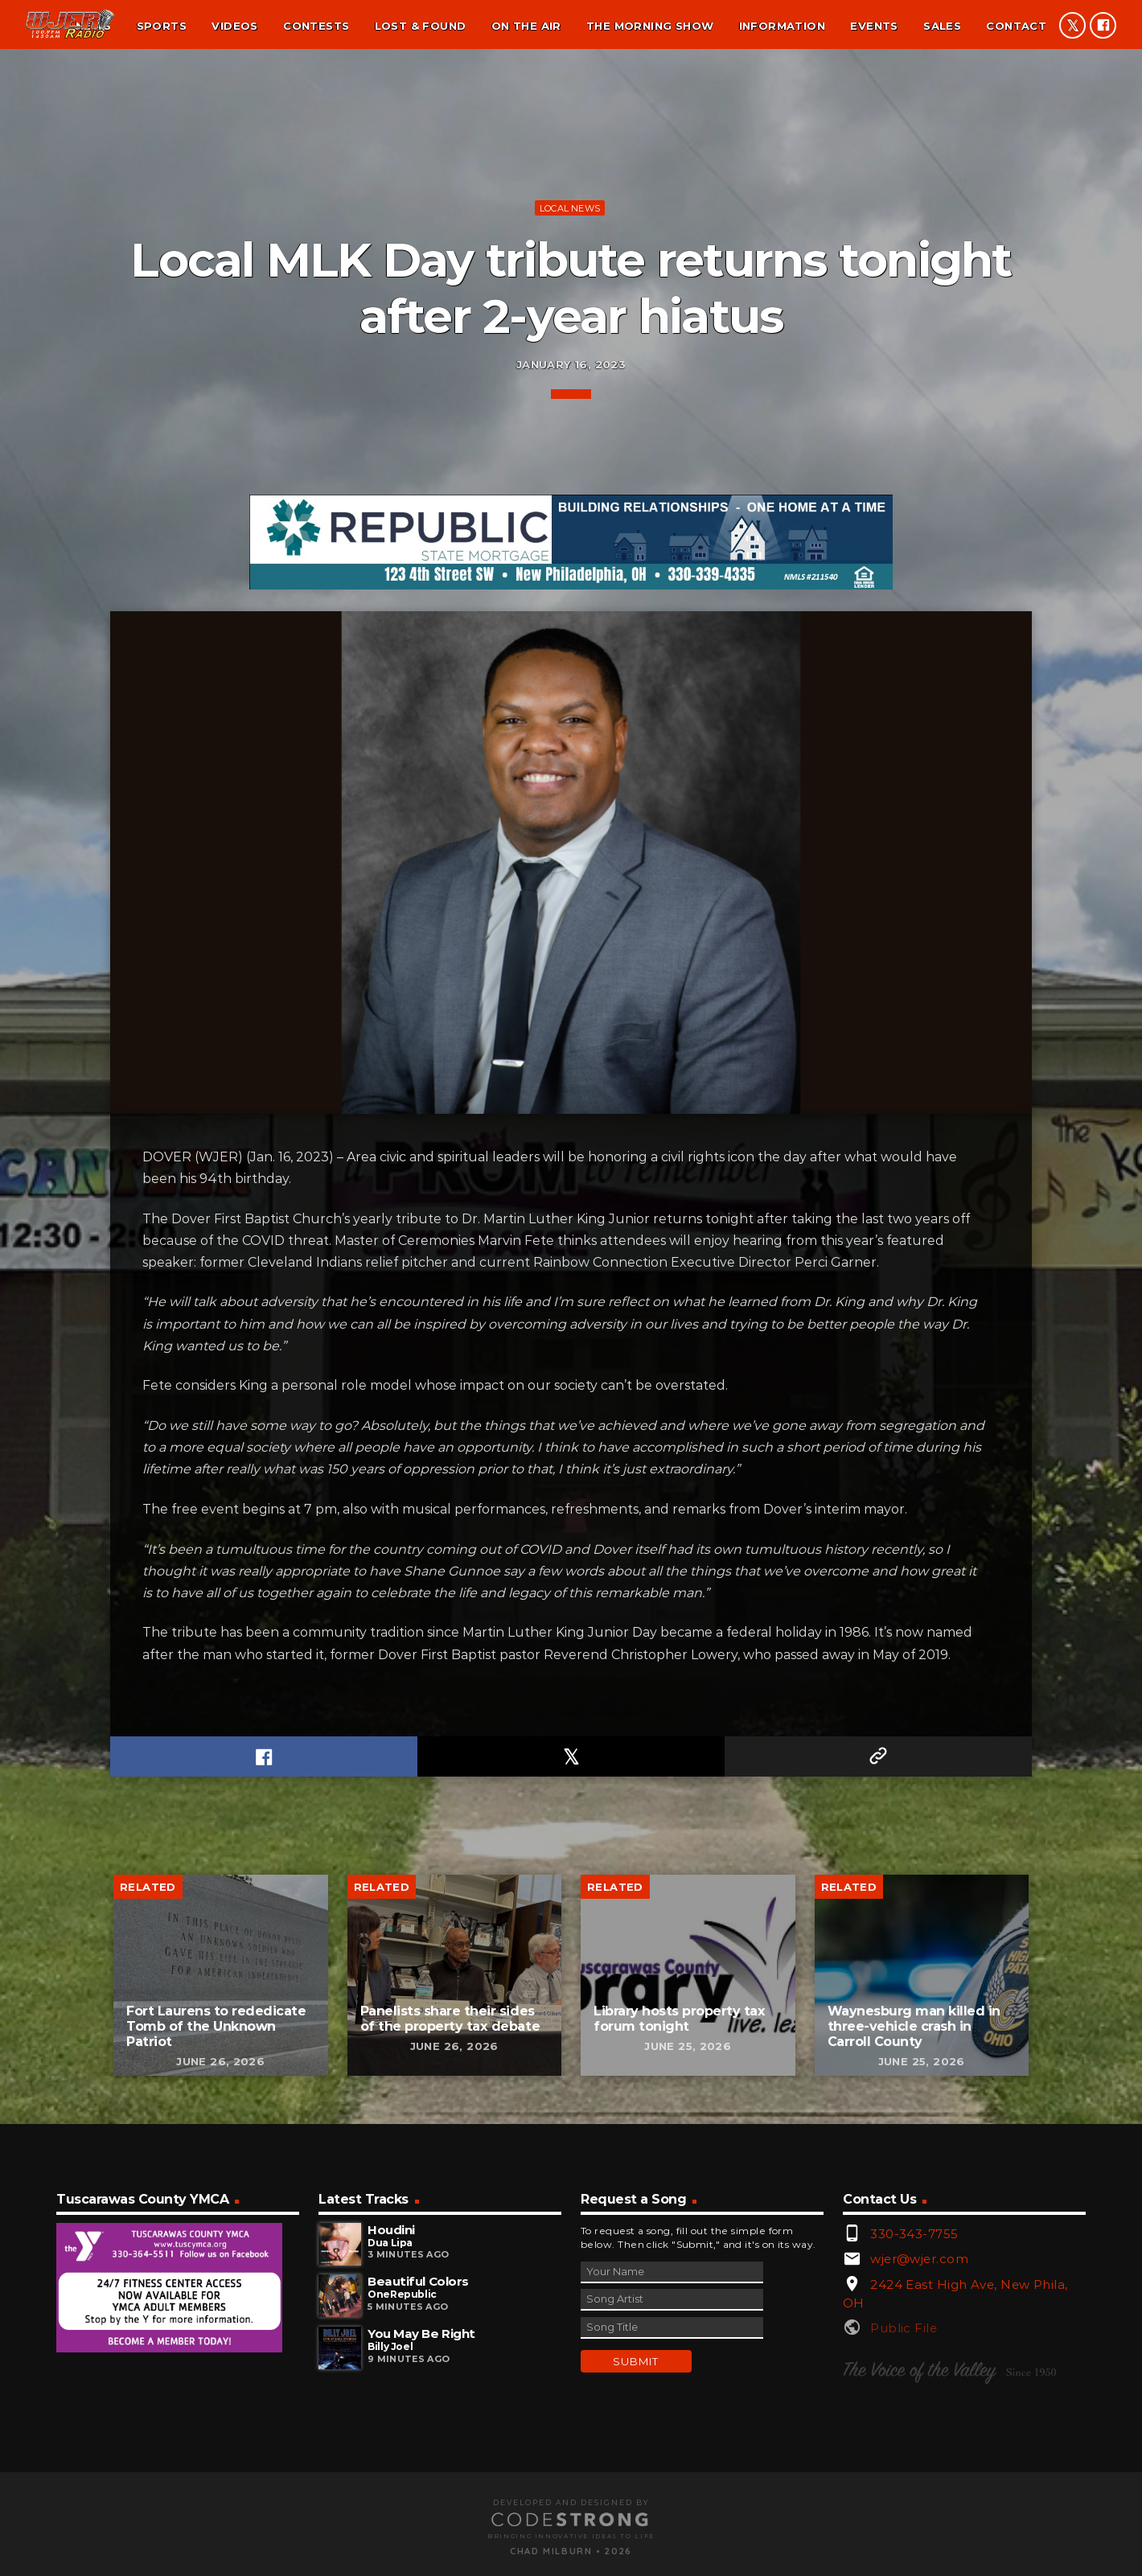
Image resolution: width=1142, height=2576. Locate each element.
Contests (316, 25)
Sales (942, 25)
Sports (162, 25)
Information (782, 25)
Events (874, 25)
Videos (234, 25)
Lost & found (420, 25)
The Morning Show (649, 25)
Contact (1016, 25)
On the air (526, 25)
